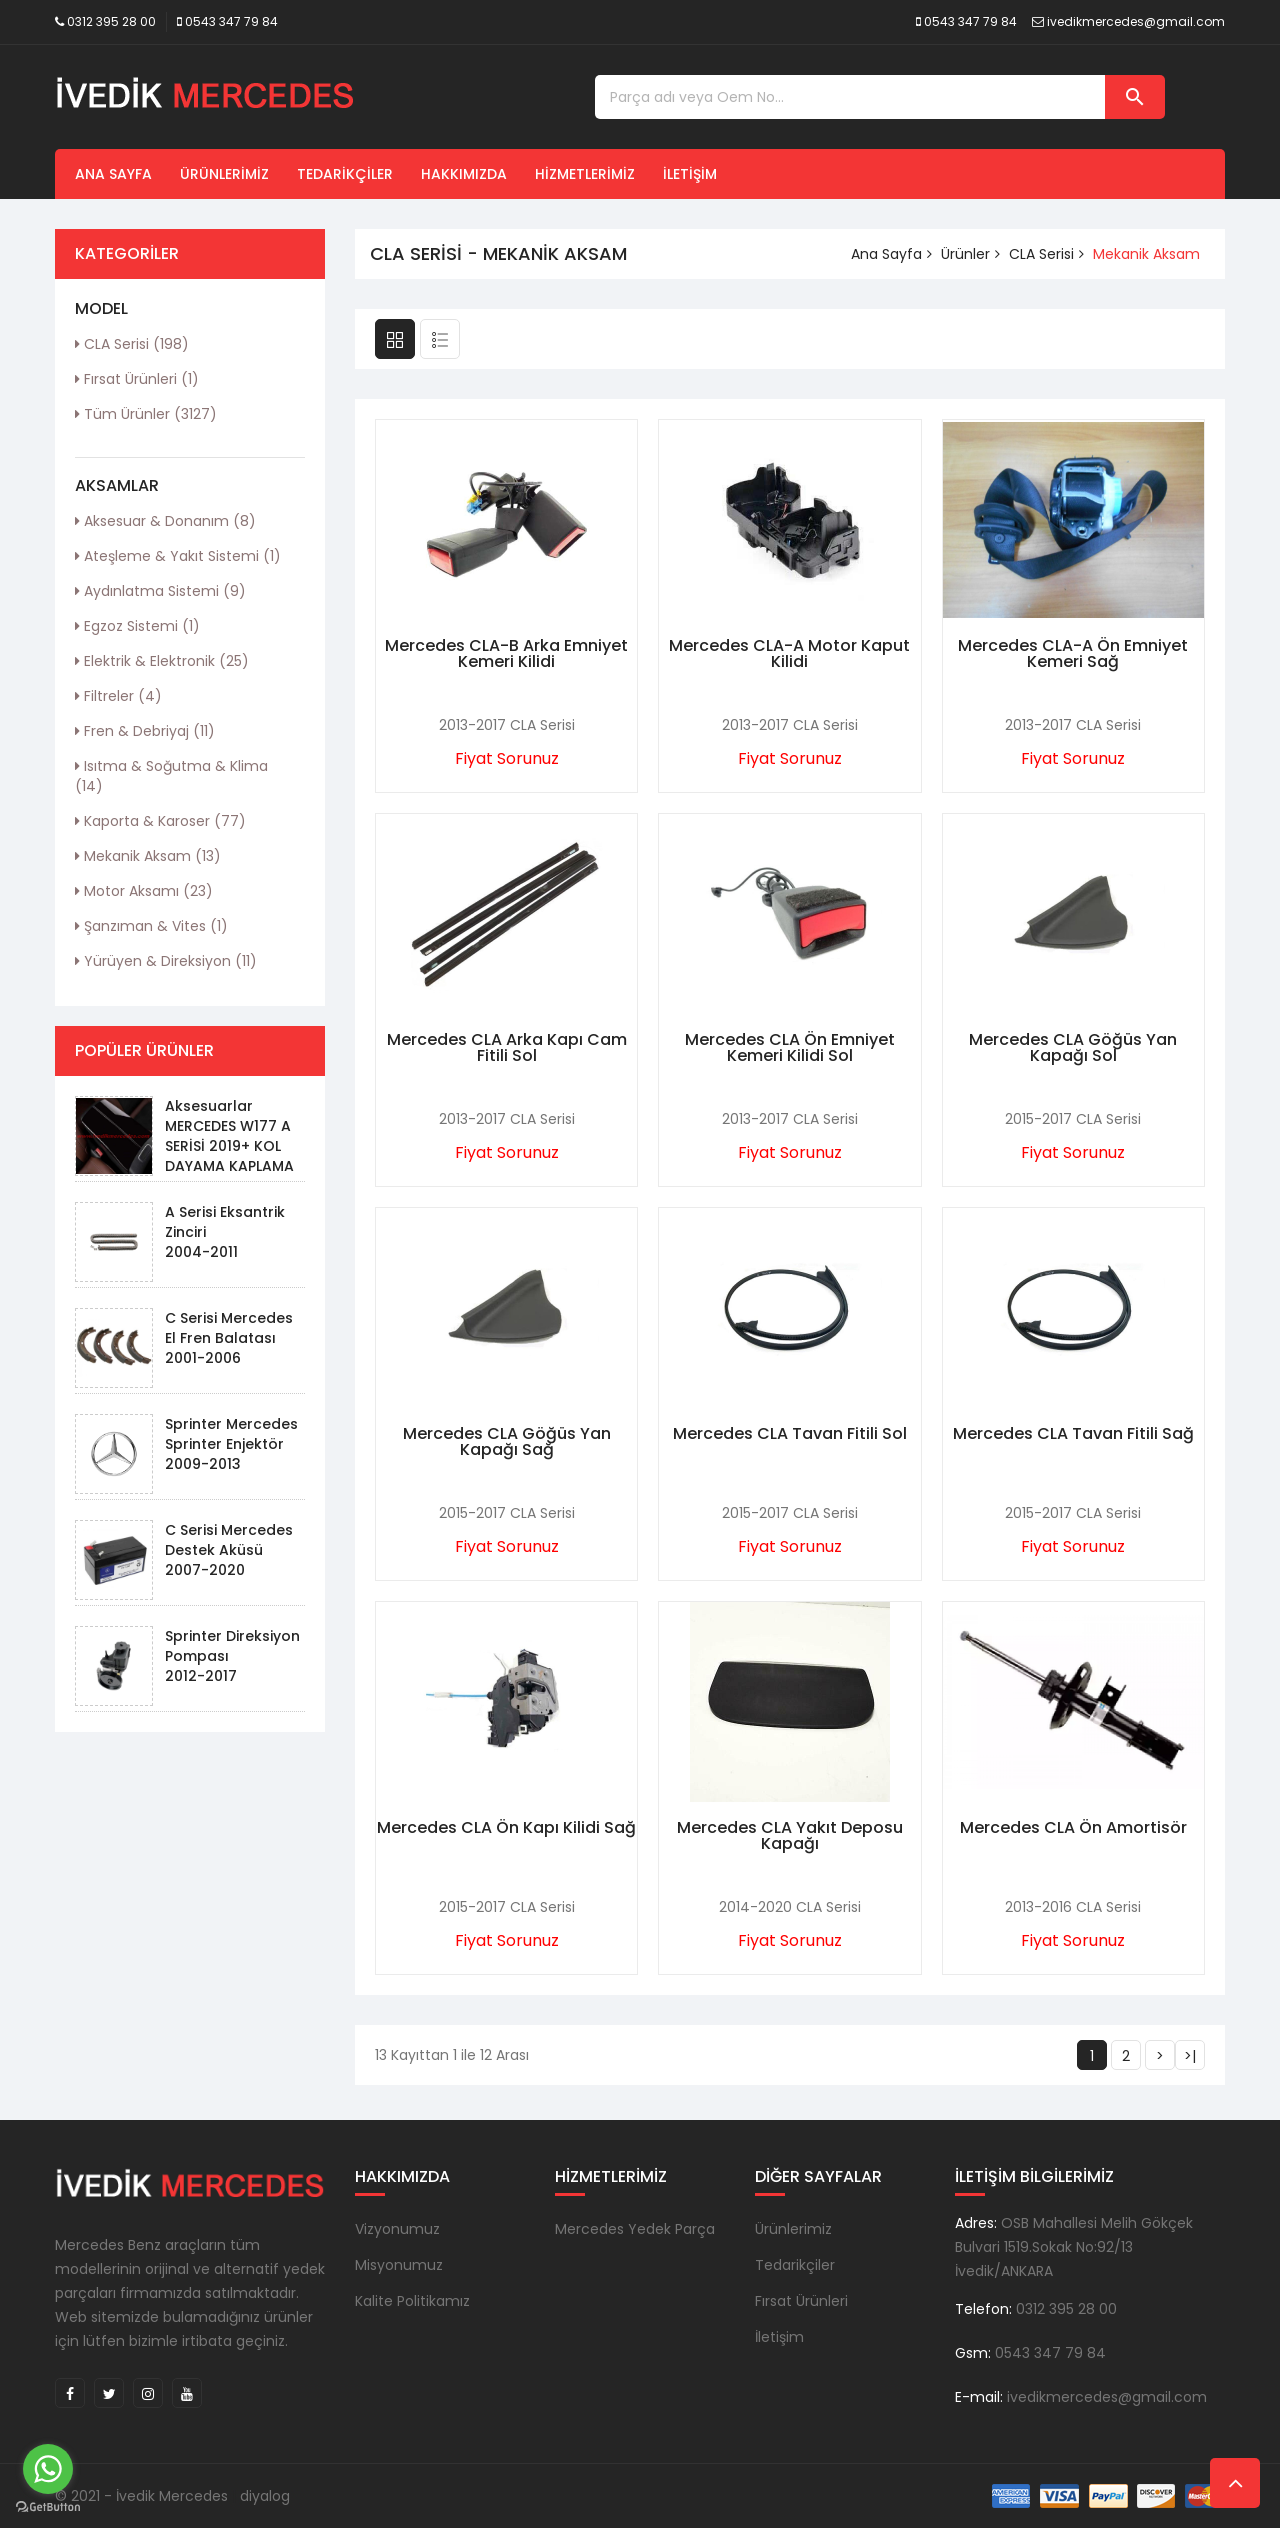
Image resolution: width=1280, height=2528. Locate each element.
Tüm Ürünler (146, 414)
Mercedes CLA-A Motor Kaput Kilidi (789, 653)
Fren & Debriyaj (145, 731)
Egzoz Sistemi (137, 626)
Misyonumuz (399, 2265)
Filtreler (118, 696)
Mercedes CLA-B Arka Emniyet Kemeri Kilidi (506, 653)
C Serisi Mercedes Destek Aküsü (229, 1540)
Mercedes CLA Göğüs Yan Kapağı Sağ (507, 1441)
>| (1190, 2056)
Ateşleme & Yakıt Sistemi (178, 556)
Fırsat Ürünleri (137, 379)
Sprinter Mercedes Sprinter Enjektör (231, 1434)
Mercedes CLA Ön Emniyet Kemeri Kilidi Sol (790, 1047)
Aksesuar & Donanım (165, 521)
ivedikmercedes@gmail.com (1136, 21)
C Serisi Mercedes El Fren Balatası (229, 1328)
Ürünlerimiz (224, 174)
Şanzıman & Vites (151, 926)
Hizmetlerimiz (585, 174)
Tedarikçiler (345, 174)
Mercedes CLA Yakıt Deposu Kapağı (790, 1835)
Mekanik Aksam (148, 856)
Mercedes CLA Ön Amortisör (1073, 1827)
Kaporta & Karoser (160, 821)
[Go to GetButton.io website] (48, 2507)
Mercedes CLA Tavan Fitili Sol (790, 1433)
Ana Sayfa (113, 174)
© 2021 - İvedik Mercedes (141, 2496)
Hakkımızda (464, 174)
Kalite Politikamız (412, 2301)
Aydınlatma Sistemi (160, 591)
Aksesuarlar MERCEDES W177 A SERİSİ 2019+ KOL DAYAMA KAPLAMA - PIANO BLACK (229, 1146)
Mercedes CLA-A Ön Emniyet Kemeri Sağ (1073, 653)
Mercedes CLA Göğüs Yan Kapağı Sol (1073, 1047)
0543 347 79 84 (231, 21)
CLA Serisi (132, 344)
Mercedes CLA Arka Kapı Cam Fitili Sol (507, 1047)
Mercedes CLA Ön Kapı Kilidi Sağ (506, 1827)
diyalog (265, 2496)
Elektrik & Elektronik (162, 661)
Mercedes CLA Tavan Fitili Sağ (1073, 1433)
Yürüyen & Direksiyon (166, 961)
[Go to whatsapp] (48, 2469)
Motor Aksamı (144, 891)
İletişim (690, 174)
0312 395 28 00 (111, 21)
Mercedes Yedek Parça (635, 2229)
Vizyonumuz (397, 2229)
